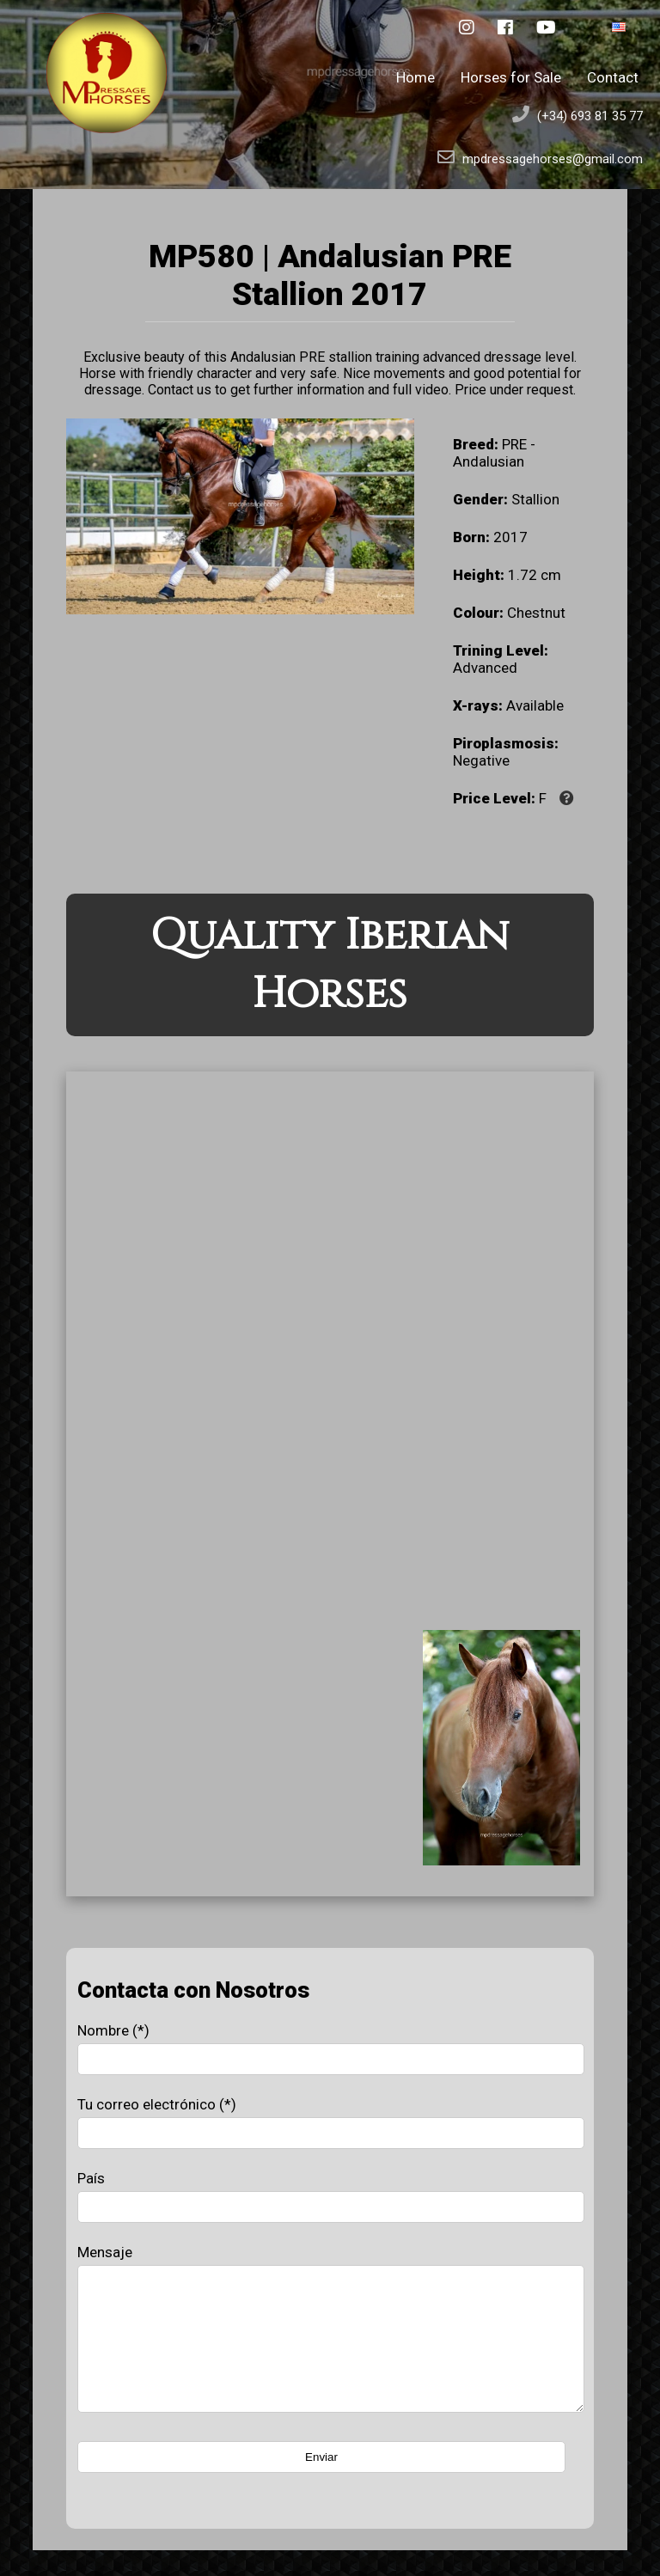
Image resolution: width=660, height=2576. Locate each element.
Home (415, 77)
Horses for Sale (511, 77)
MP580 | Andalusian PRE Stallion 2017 (330, 275)
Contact (613, 77)
